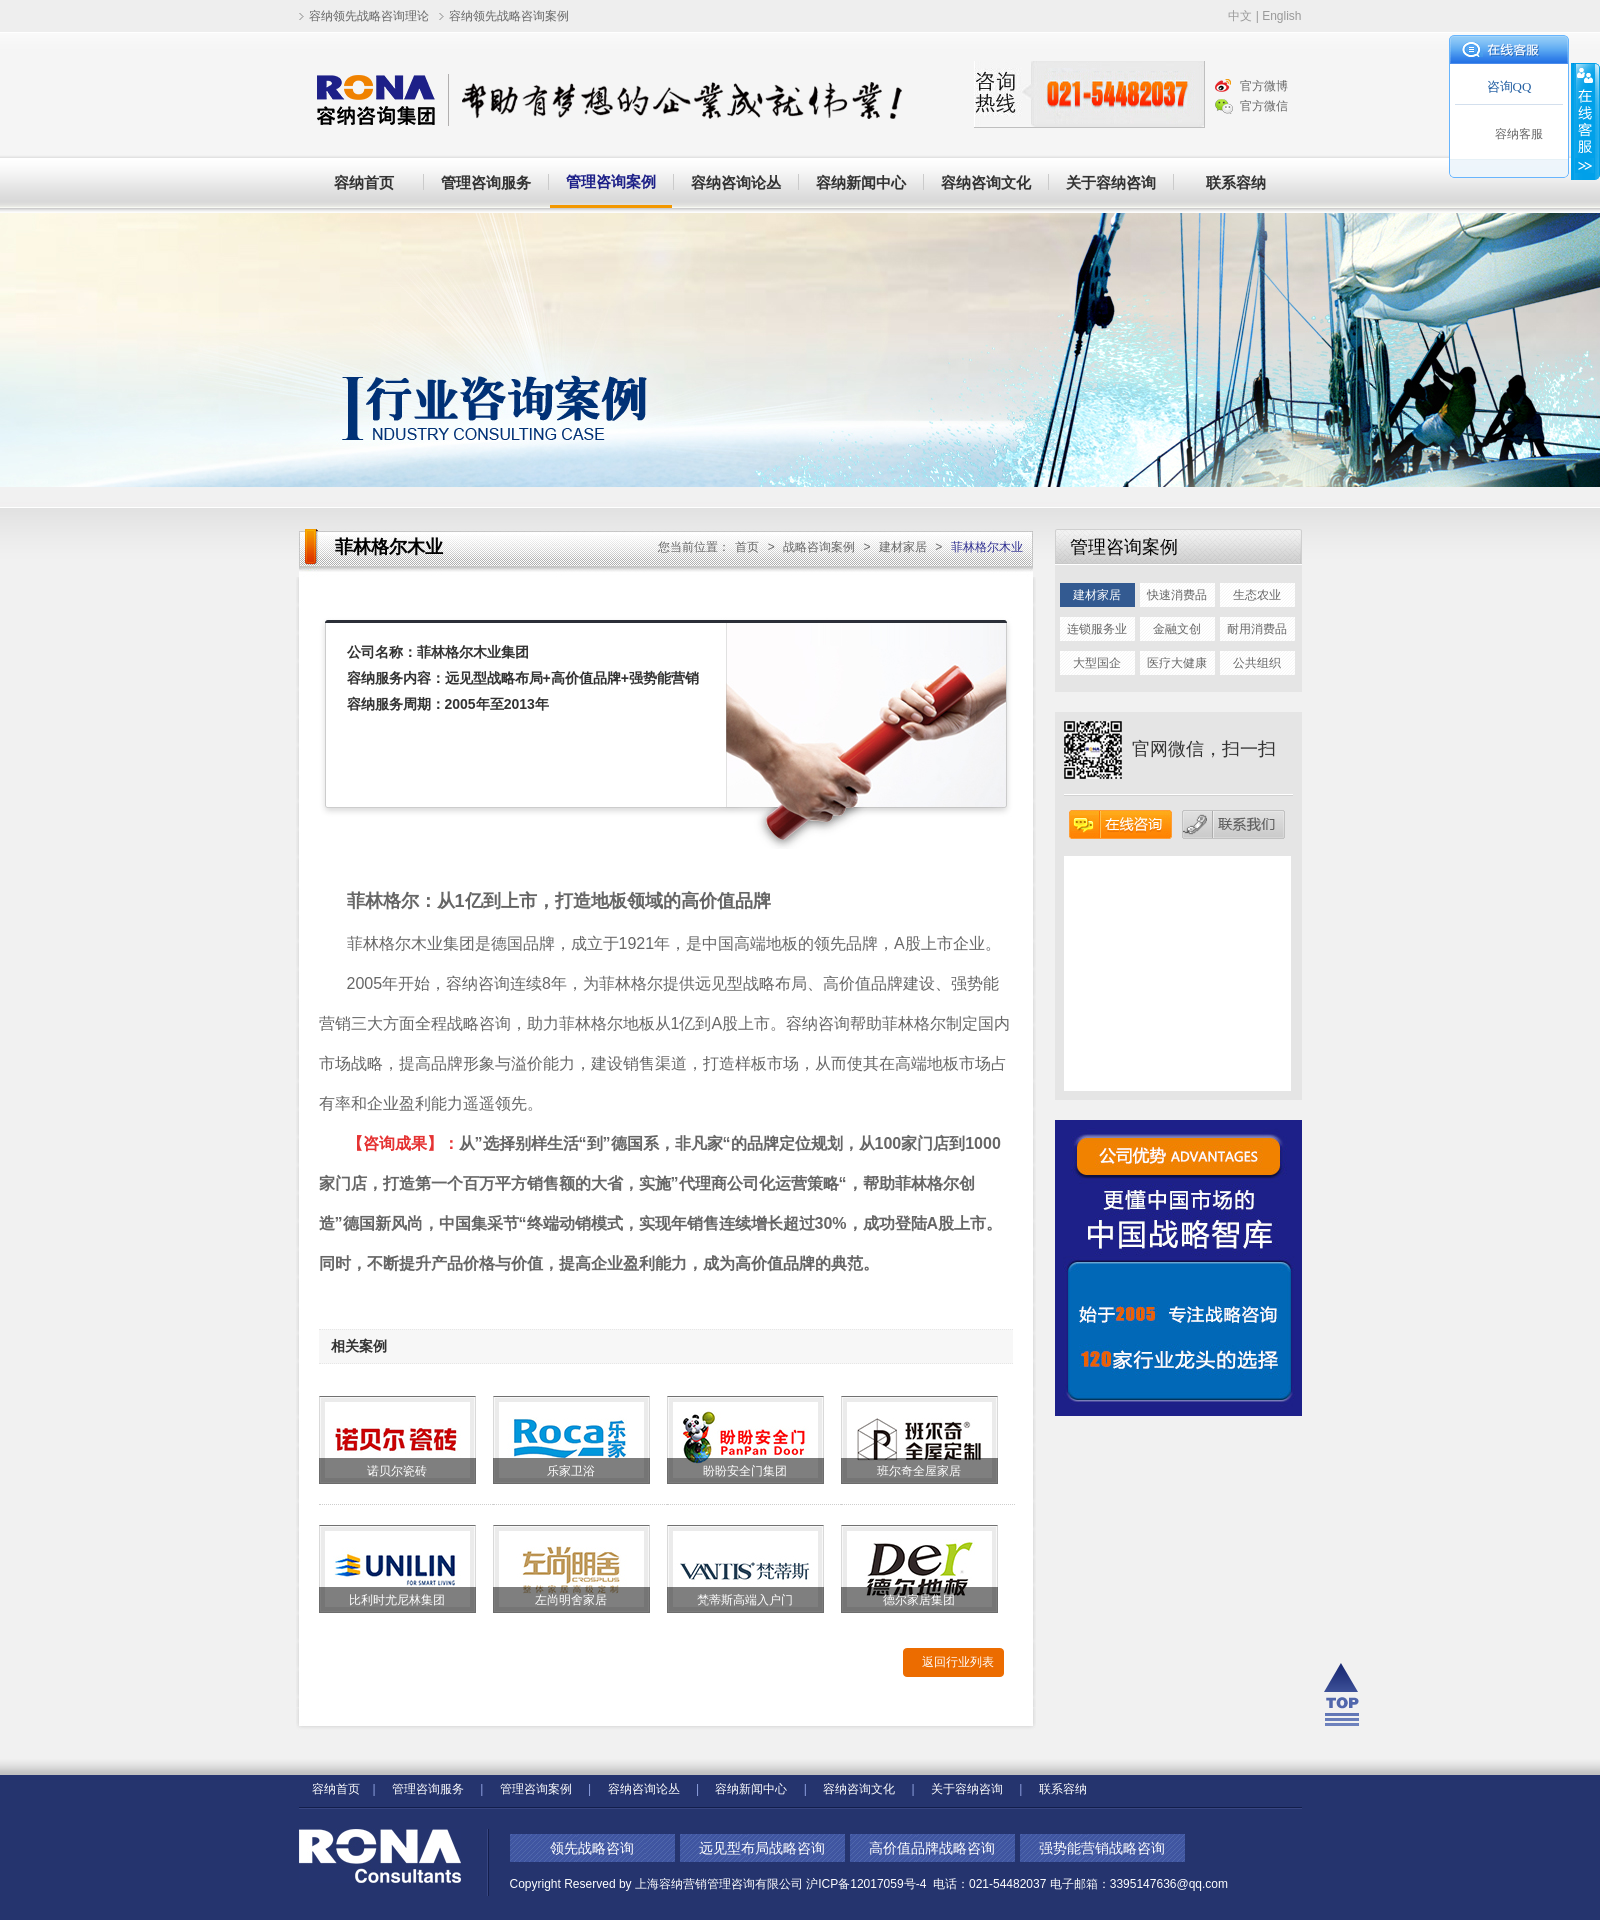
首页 (747, 547)
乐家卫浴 (571, 1471)
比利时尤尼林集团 (397, 1600)
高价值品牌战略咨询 (932, 1848)
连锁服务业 (1097, 629)
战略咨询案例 (819, 547)
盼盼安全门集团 (745, 1471)
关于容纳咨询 (1111, 182)
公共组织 (1257, 663)
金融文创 (1177, 629)
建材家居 (903, 547)
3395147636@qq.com (1169, 1884)
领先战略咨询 (592, 1848)
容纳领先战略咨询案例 (509, 16)
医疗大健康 (1177, 663)
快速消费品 (1177, 595)
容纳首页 (364, 182)
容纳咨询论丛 (736, 182)
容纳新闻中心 (861, 182)
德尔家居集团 (919, 1600)
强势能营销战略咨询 (1102, 1848)
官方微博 (1264, 86)
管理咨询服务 (486, 182)
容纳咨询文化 (986, 182)
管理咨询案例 (611, 181)
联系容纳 (1236, 182)
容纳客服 (1519, 134)
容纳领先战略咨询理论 (369, 16)
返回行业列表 (958, 1662)
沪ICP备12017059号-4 (867, 1884)
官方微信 (1264, 106)
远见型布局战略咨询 (762, 1848)
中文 (1240, 16)
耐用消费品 (1257, 629)
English (1281, 16)
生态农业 (1257, 595)
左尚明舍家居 (571, 1600)
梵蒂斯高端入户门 (745, 1600)
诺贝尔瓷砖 (397, 1471)
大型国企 (1097, 663)
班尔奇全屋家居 (919, 1471)
